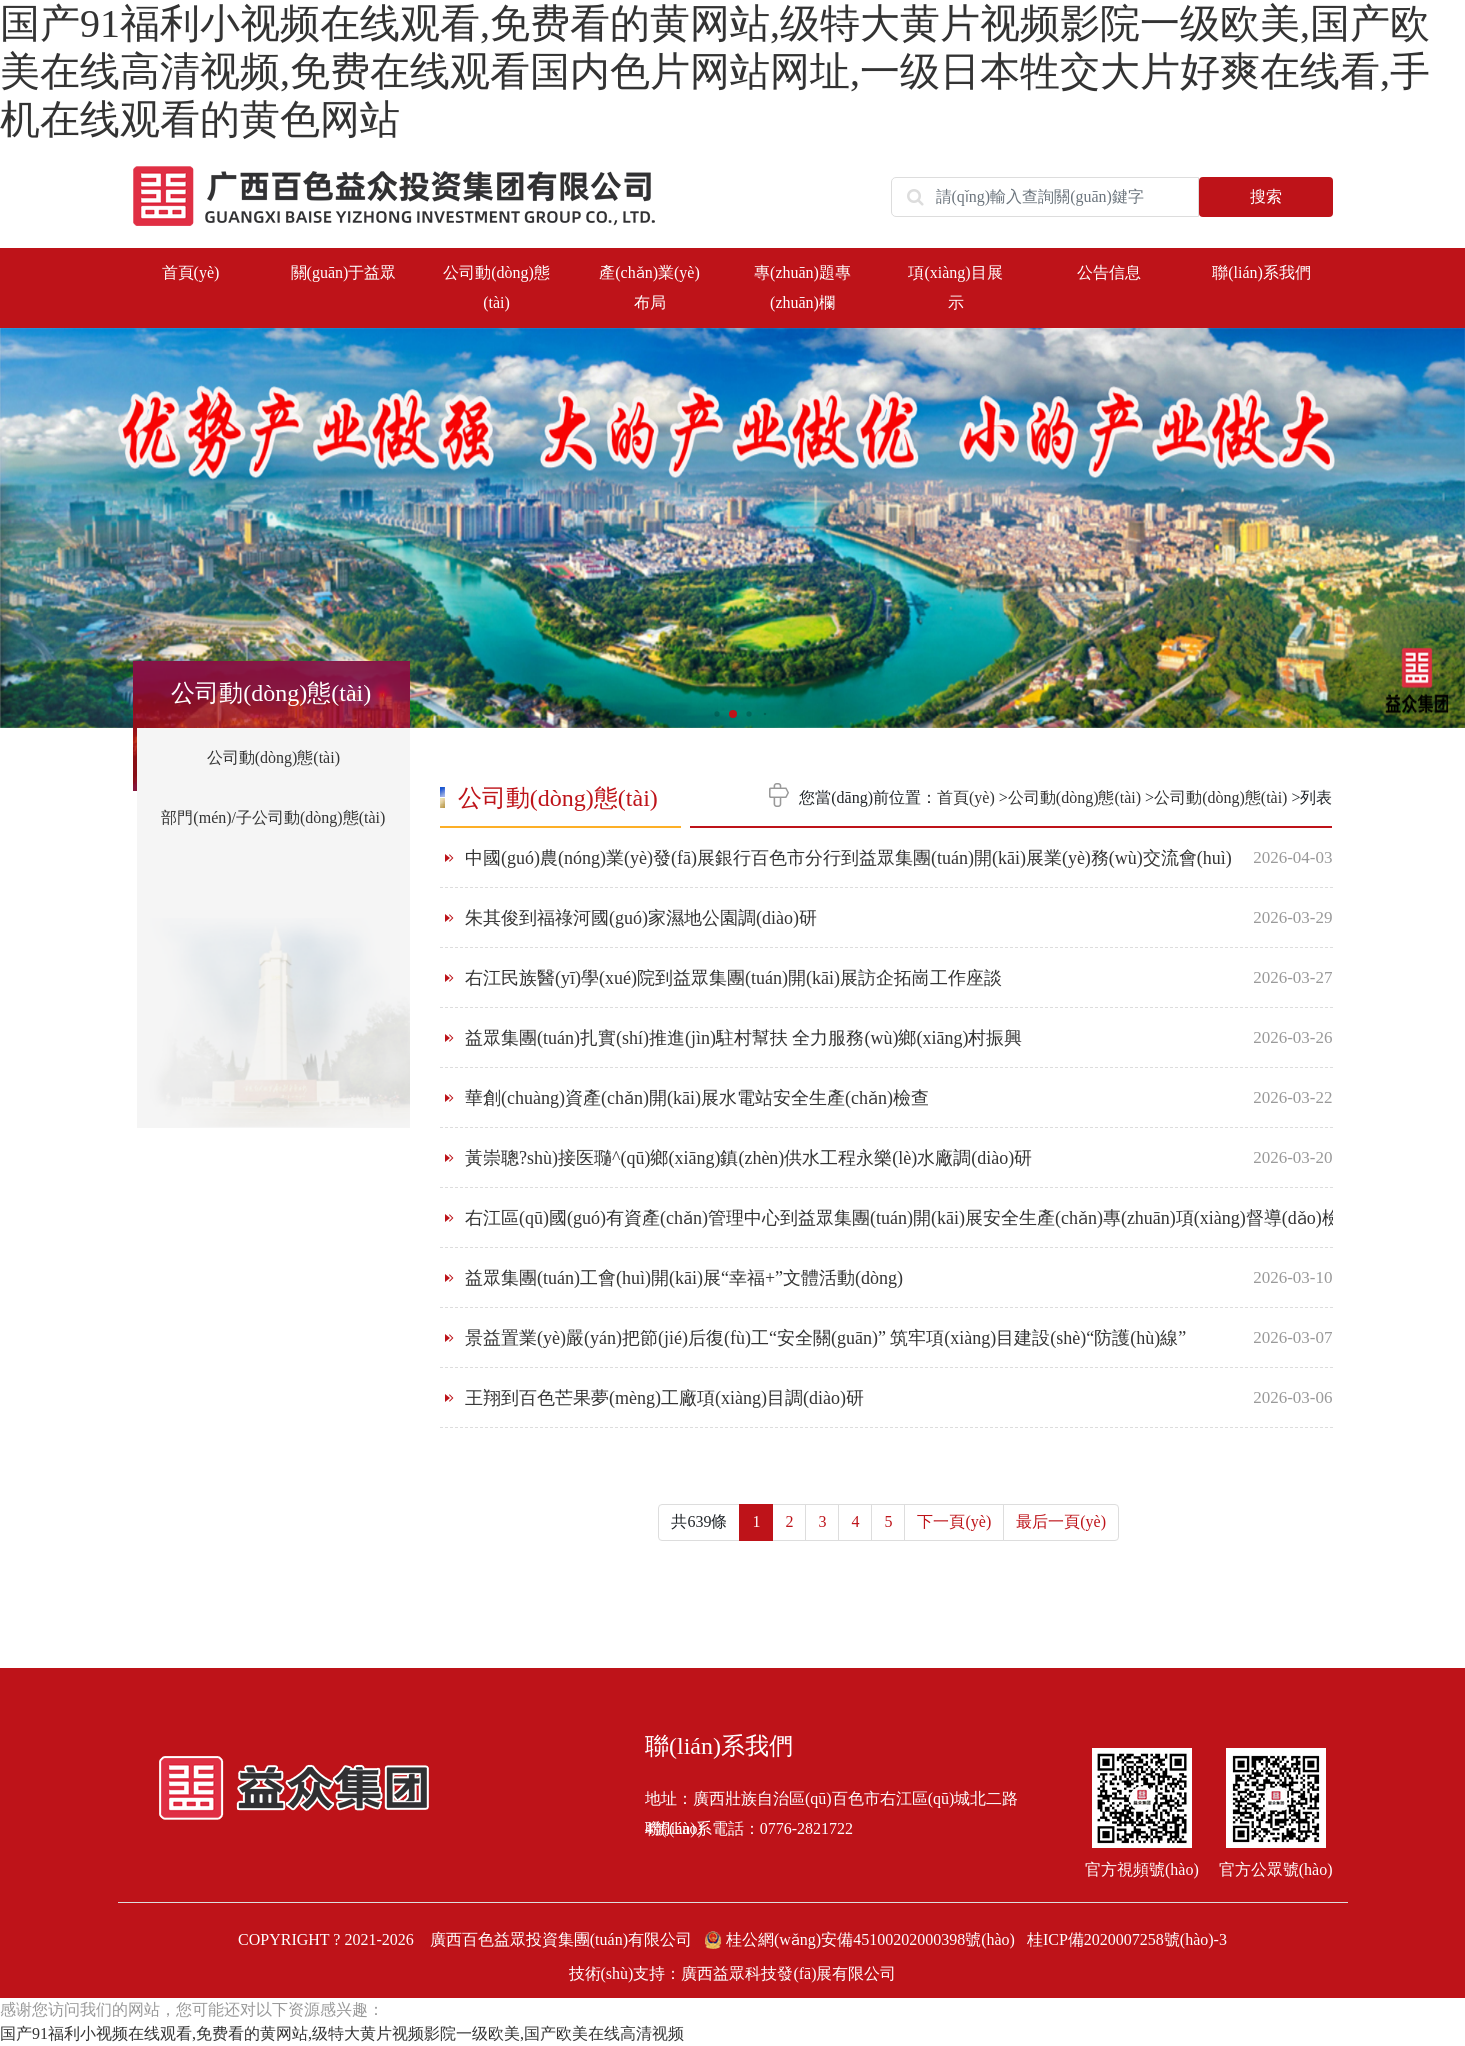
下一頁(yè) (954, 1521)
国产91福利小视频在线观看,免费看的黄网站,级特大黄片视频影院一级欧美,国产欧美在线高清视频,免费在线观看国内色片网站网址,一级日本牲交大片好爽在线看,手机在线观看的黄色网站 (715, 71)
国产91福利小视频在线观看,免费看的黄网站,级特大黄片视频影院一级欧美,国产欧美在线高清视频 (342, 2033)
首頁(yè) (191, 272)
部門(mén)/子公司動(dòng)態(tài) (273, 817)
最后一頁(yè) (1061, 1521)
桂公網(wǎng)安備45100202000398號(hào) (861, 1939)
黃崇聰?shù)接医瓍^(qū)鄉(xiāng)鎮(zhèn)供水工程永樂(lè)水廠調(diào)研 (748, 1158)
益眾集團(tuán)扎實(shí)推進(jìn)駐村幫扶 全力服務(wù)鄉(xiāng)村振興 (743, 1038)
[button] (1435, 520)
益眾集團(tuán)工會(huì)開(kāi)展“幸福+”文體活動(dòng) (684, 1278)
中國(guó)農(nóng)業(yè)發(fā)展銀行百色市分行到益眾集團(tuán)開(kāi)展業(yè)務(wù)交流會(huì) (848, 858)
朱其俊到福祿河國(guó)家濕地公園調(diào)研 (641, 918)
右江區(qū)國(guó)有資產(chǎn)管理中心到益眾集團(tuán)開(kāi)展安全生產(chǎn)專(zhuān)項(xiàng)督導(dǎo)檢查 (911, 1218)
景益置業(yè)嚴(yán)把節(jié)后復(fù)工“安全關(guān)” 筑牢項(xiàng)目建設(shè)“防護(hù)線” (825, 1338)
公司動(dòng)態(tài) (273, 757)
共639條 (699, 1521)
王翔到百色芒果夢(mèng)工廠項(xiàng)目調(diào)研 (664, 1398)
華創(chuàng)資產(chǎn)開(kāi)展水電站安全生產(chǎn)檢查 (697, 1098)
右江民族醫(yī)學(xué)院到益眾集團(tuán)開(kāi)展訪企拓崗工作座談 (733, 978)
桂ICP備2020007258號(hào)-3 (1127, 1939)
